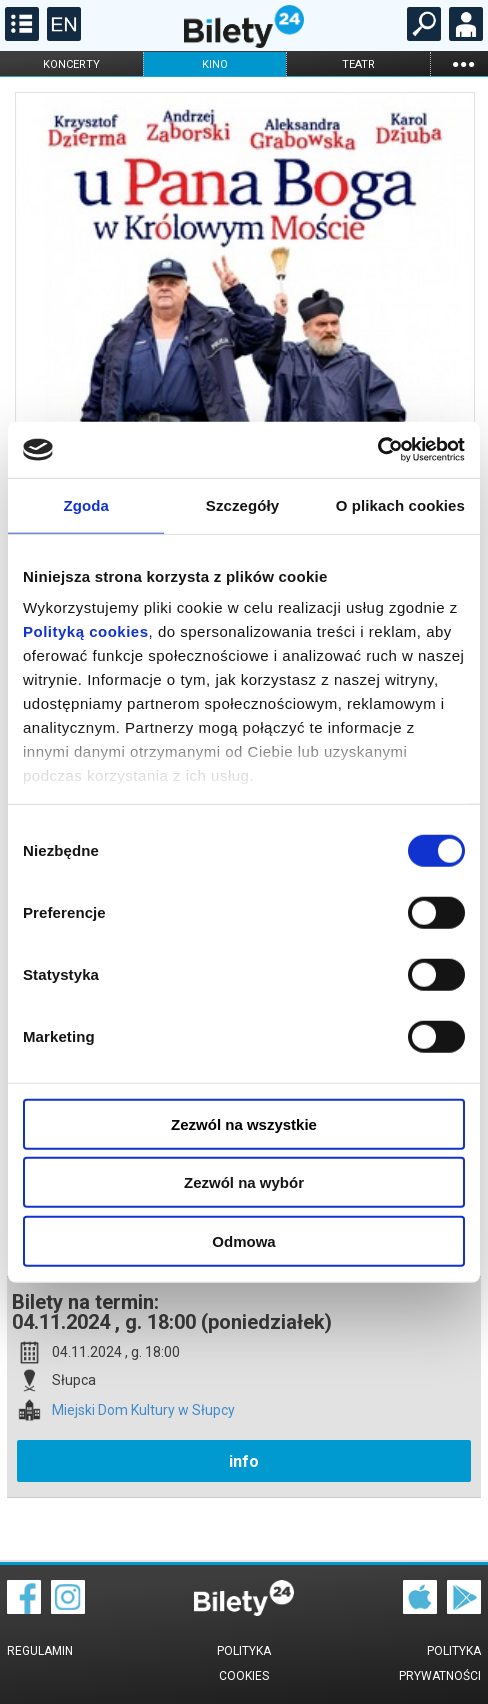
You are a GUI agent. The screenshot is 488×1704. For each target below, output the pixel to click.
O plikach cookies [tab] (400, 504)
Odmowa (243, 1240)
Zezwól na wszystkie (244, 1123)
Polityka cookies (244, 1663)
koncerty (71, 64)
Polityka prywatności (440, 1663)
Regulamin (40, 1651)
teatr (358, 64)
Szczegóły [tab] (242, 504)
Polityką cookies (86, 631)
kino (215, 64)
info (244, 1461)
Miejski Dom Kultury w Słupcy (143, 1410)
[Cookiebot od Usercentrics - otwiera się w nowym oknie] (377, 450)
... (463, 63)
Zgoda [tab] (86, 504)
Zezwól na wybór (244, 1182)
